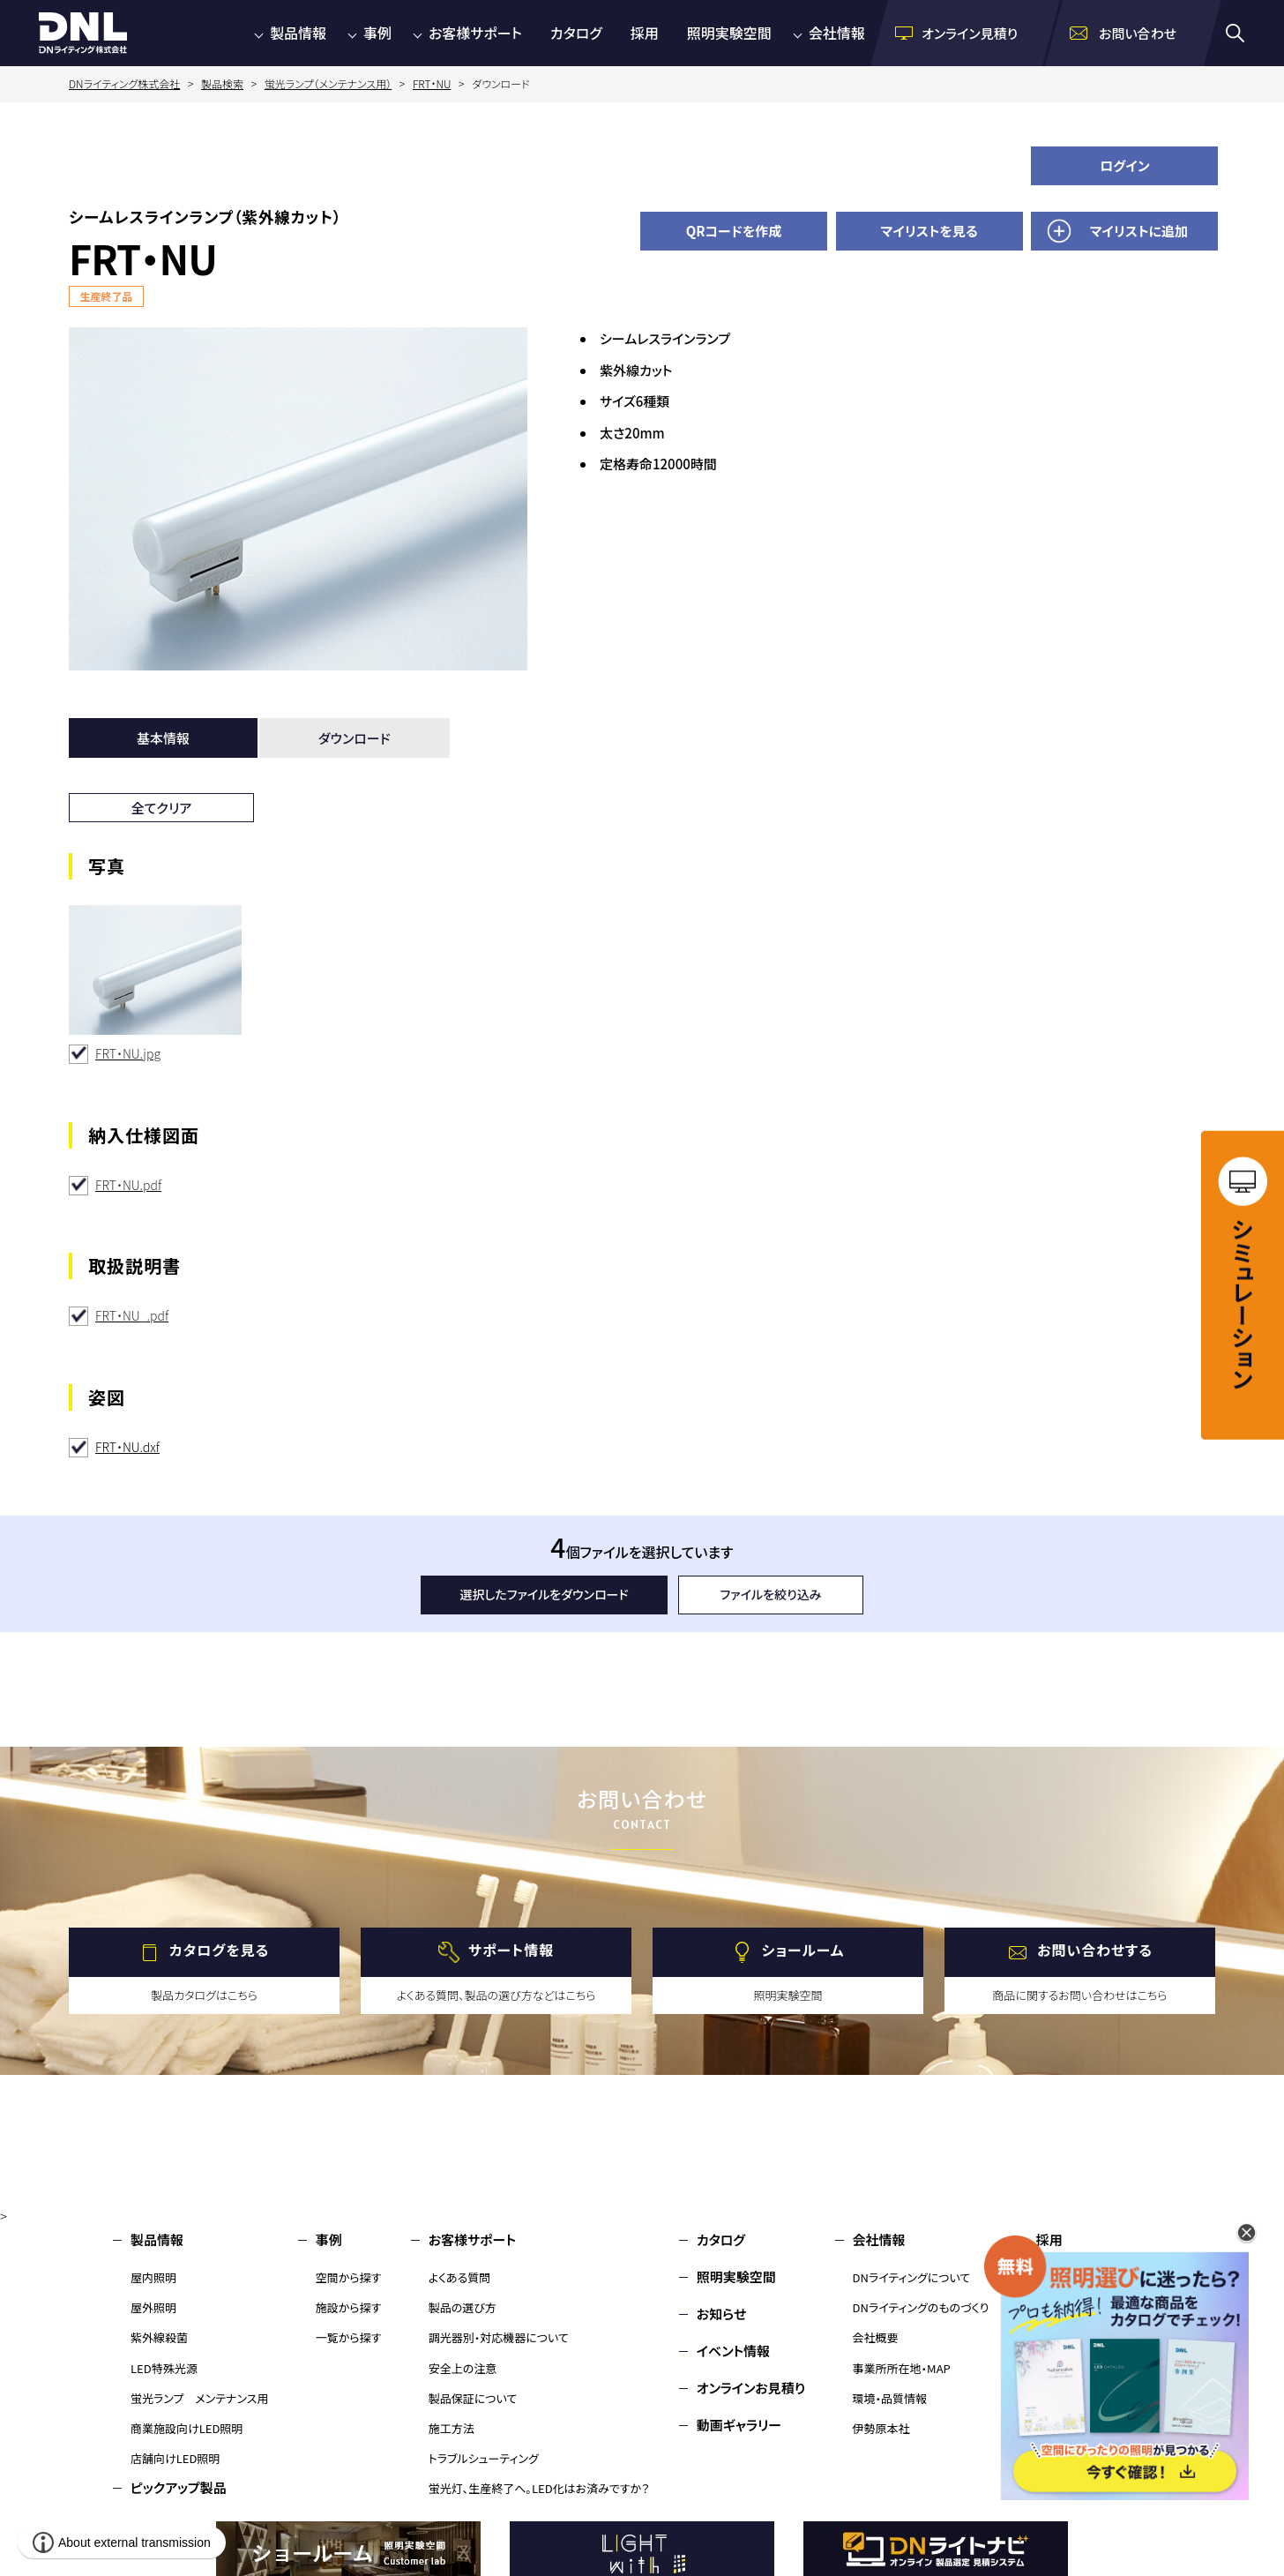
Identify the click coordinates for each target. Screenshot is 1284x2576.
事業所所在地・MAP (902, 2368)
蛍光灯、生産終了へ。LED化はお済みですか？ (539, 2488)
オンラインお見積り (751, 2387)
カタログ (576, 32)
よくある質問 (460, 2277)
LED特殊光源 (164, 2368)
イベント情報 (733, 2350)
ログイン (1125, 165)
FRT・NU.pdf (128, 1185)
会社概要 (876, 2337)
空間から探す (349, 2277)
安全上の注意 (463, 2368)
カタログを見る (219, 1949)
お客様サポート (475, 32)
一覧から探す (349, 2337)
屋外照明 (153, 2307)
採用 (645, 32)
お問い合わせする (1095, 1949)
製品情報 (298, 32)
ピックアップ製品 (179, 2487)
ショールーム (803, 1949)
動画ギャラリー (739, 2424)
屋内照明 (153, 2277)
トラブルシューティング (484, 2458)
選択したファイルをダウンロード (544, 1594)
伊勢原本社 (881, 2428)
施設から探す (349, 2307)
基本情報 (163, 738)
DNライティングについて (912, 2277)
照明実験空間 (729, 32)
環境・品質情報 (890, 2398)
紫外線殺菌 (159, 2337)
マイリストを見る (929, 230)
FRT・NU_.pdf (131, 1315)
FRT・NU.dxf (127, 1447)
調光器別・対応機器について (499, 2337)
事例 (377, 32)
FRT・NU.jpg (127, 1053)
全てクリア (161, 807)
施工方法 (451, 2428)
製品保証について (473, 2398)
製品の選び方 (462, 2307)
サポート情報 (511, 1949)
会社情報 (837, 32)
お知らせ (722, 2313)
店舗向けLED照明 (175, 2458)
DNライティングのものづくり (921, 2307)
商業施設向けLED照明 (187, 2428)
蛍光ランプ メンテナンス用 (199, 2398)
